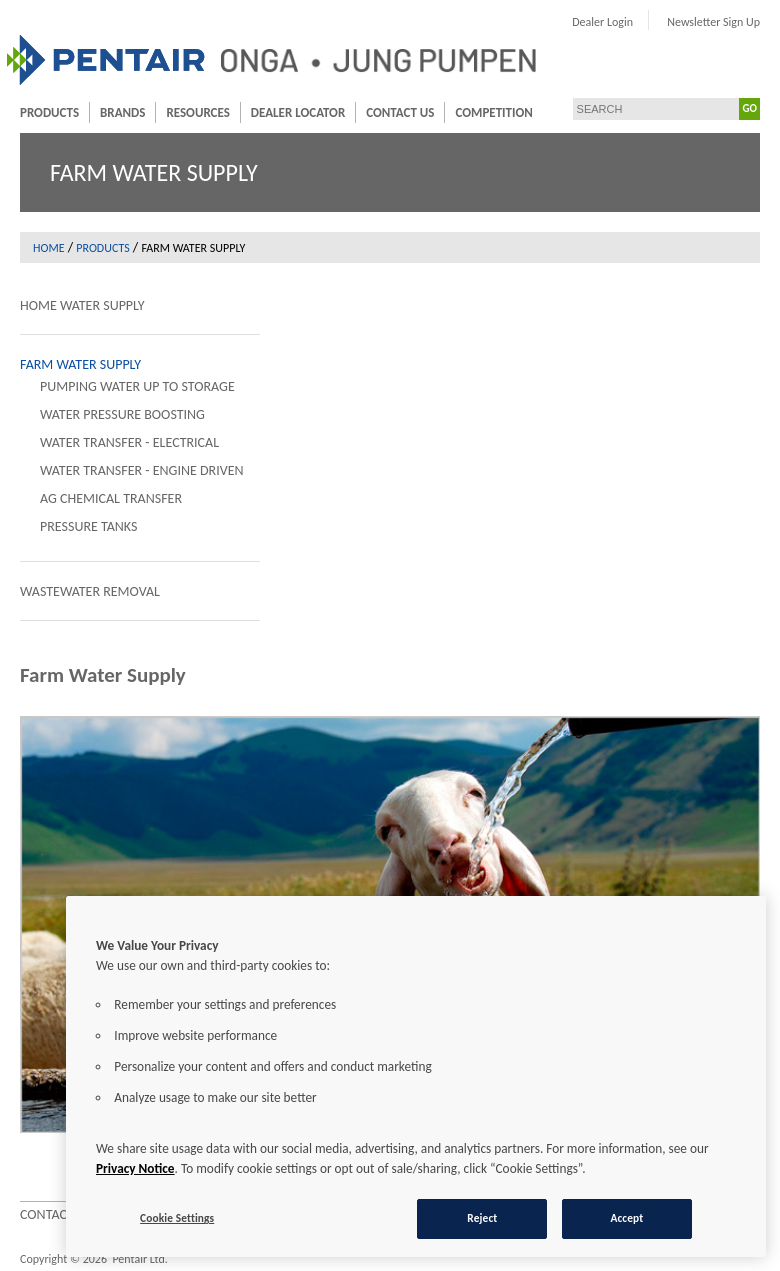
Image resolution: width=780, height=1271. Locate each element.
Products (49, 112)
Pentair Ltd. (139, 1259)
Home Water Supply (82, 305)
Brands (122, 112)
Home (49, 248)
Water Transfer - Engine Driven (142, 470)
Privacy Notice (135, 1168)
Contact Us (400, 112)
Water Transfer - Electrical (129, 442)
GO (750, 108)
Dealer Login (602, 22)
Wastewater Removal (90, 591)
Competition (493, 112)
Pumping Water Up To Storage (137, 386)
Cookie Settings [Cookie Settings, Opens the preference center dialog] (177, 1218)
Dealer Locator (298, 112)
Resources (197, 112)
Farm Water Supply (80, 364)
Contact (47, 1214)
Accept (626, 1218)
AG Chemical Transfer (111, 498)
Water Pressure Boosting (122, 414)
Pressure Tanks (88, 526)
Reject (482, 1218)
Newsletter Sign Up (713, 22)
